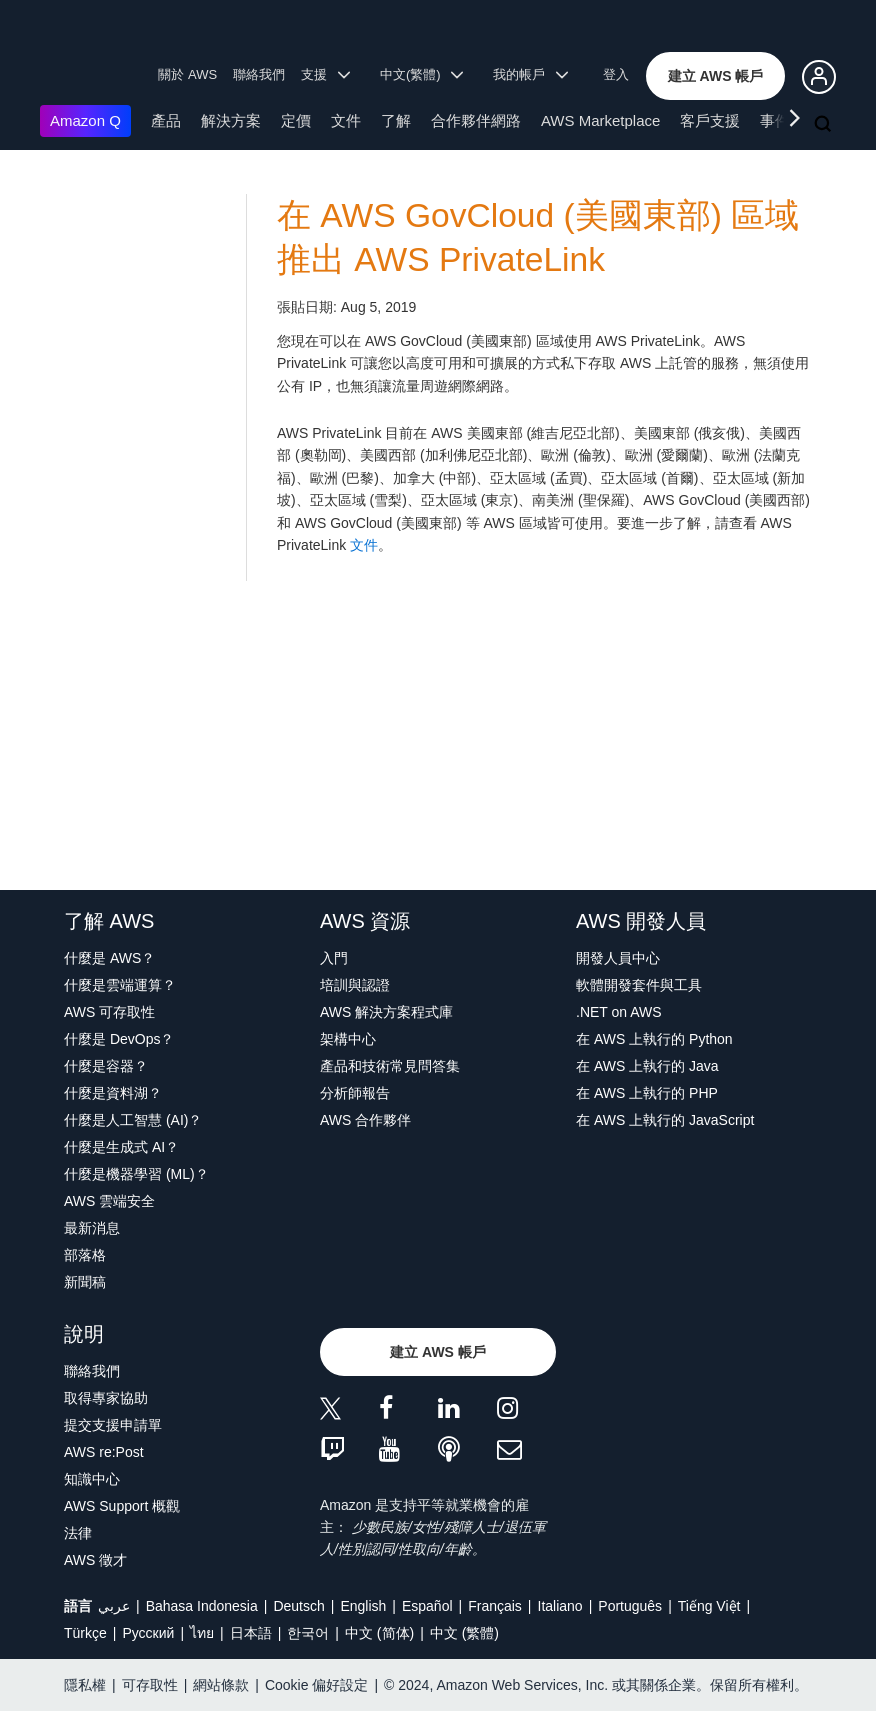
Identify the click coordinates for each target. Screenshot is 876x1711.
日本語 (251, 1633)
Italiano (560, 1606)
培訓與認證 (355, 985)
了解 (396, 120)
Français (495, 1606)
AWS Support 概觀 (122, 1506)
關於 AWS (187, 74)
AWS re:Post (104, 1452)
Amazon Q (85, 120)
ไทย (202, 1633)
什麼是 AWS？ (109, 958)
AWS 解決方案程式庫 (386, 1012)
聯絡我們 (259, 74)
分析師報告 (355, 1093)
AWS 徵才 (95, 1560)
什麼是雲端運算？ (120, 985)
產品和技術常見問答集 (390, 1066)
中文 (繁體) (464, 1633)
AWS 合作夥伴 (365, 1120)
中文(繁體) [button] (422, 74)
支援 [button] (325, 74)
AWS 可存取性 (109, 1012)
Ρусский (148, 1633)
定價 (296, 120)
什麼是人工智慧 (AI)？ (133, 1120)
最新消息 (92, 1228)
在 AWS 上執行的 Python (654, 1039)
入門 (334, 958)
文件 (346, 120)
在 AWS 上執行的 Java (647, 1066)
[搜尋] (825, 125)
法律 (78, 1533)
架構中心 (348, 1039)
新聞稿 (85, 1282)
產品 (166, 120)
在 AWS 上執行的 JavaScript (665, 1120)
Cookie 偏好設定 (316, 1685)
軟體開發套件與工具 (639, 985)
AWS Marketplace (600, 120)
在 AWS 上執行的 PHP (647, 1093)
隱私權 (85, 1685)
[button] (716, 76)
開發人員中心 (618, 958)
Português (630, 1606)
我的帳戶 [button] (530, 74)
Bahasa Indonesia (202, 1606)
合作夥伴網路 (476, 120)
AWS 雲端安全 (109, 1201)
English (363, 1606)
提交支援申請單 (113, 1425)
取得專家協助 (106, 1398)
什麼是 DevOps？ (119, 1039)
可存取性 (150, 1685)
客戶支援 (710, 120)
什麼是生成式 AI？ (121, 1147)
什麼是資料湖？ (113, 1093)
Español (427, 1606)
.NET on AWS (619, 1012)
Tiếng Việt (709, 1606)
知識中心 (92, 1479)
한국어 (308, 1633)
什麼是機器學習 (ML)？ (136, 1174)
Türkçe (85, 1633)
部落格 (85, 1255)
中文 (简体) (379, 1633)
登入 (616, 74)
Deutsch (298, 1606)
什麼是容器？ (106, 1066)
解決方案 (231, 120)
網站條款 (221, 1685)
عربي (114, 1606)
